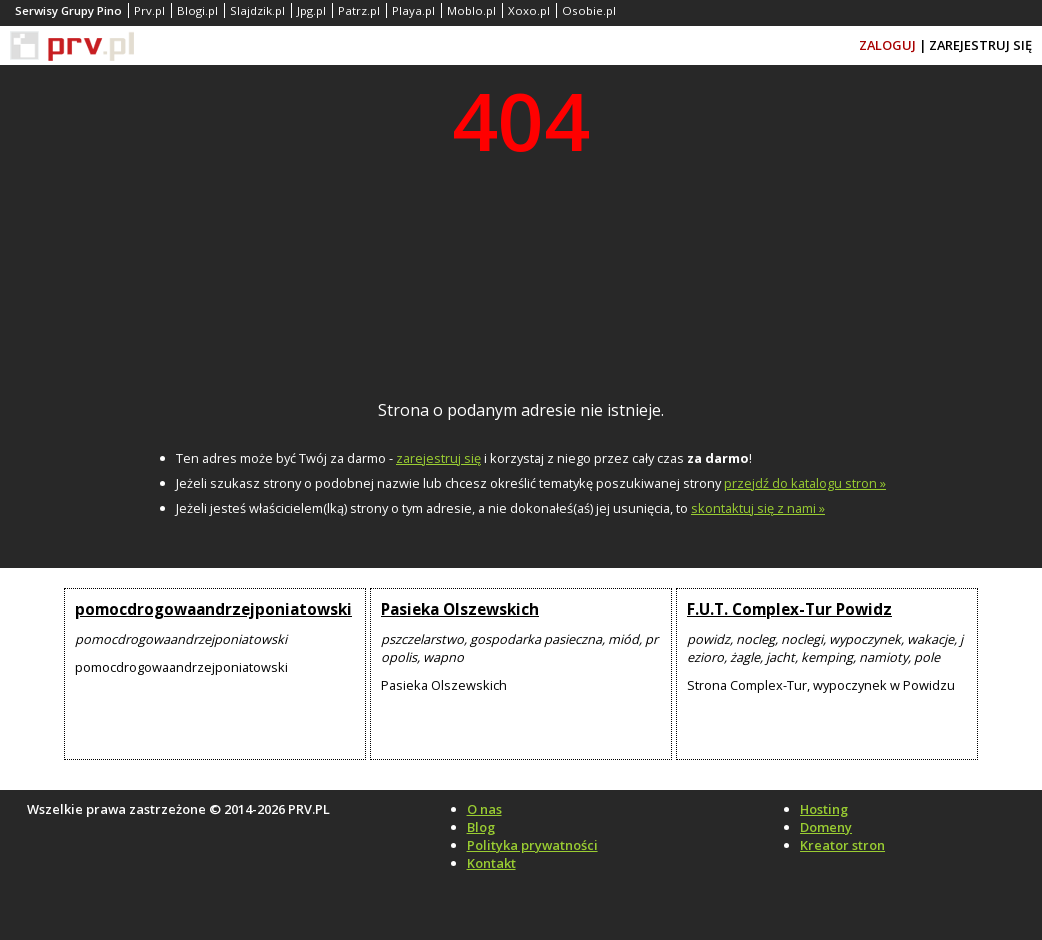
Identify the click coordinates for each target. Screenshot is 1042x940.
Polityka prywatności (532, 845)
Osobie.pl (589, 10)
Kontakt (491, 863)
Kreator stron (842, 845)
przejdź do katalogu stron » (805, 483)
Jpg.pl (311, 10)
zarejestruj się (438, 458)
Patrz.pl (359, 10)
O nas (484, 809)
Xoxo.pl (529, 10)
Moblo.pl (471, 10)
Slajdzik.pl (257, 10)
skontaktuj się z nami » (758, 508)
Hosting (824, 809)
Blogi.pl (197, 10)
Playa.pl (413, 10)
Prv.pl (149, 10)
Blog (481, 827)
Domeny (826, 827)
